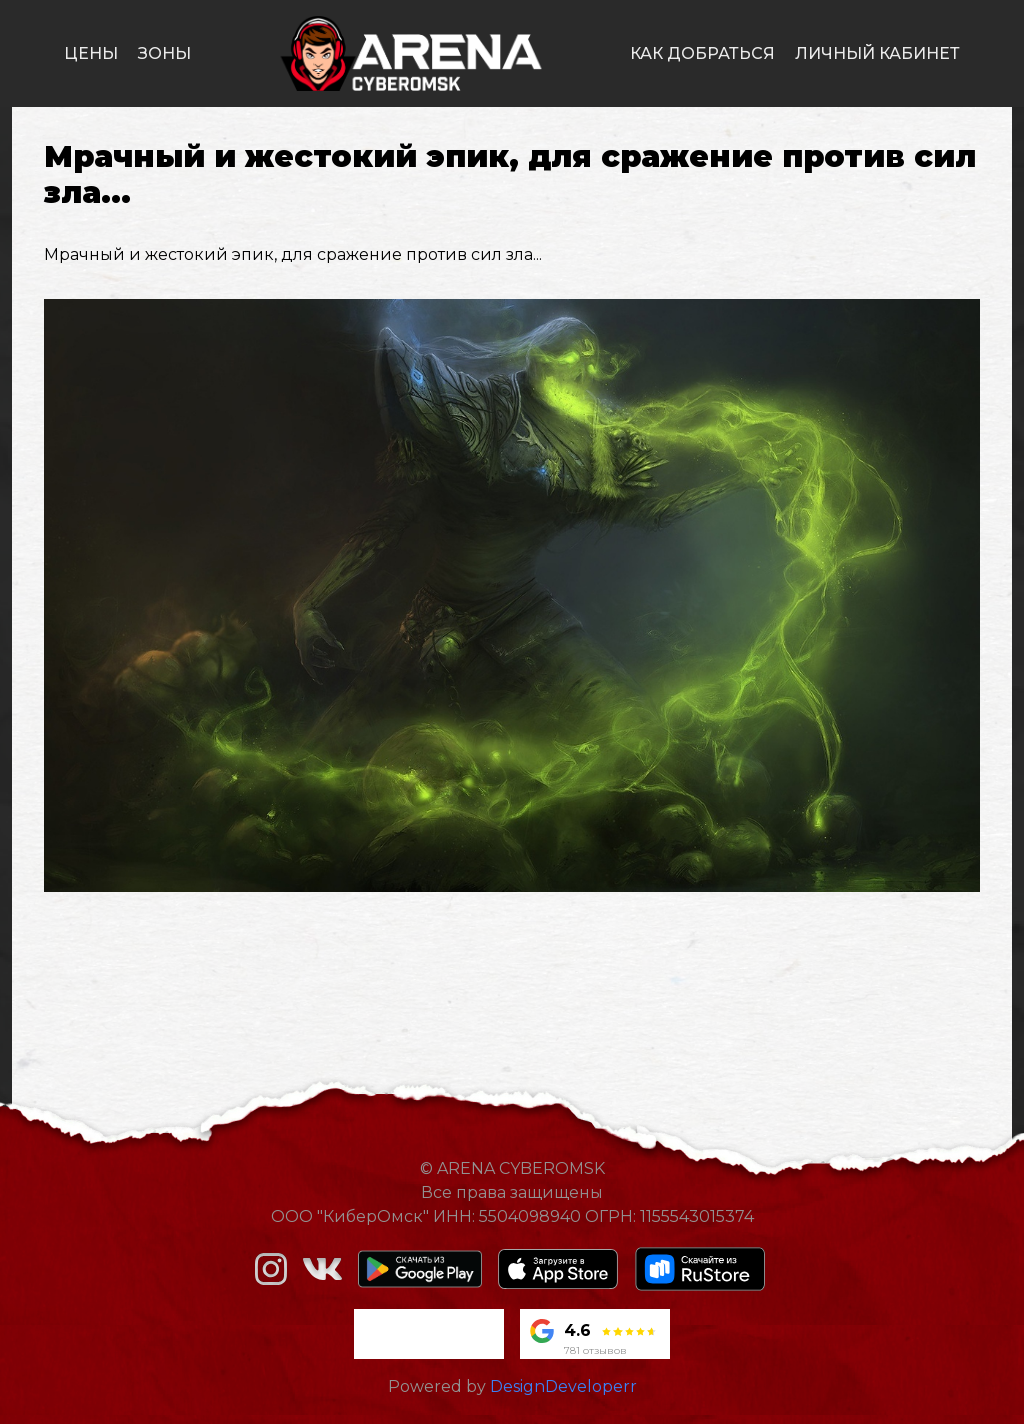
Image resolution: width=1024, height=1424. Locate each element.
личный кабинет (877, 53)
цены (91, 53)
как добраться (702, 53)
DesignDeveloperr (563, 1386)
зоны (164, 53)
